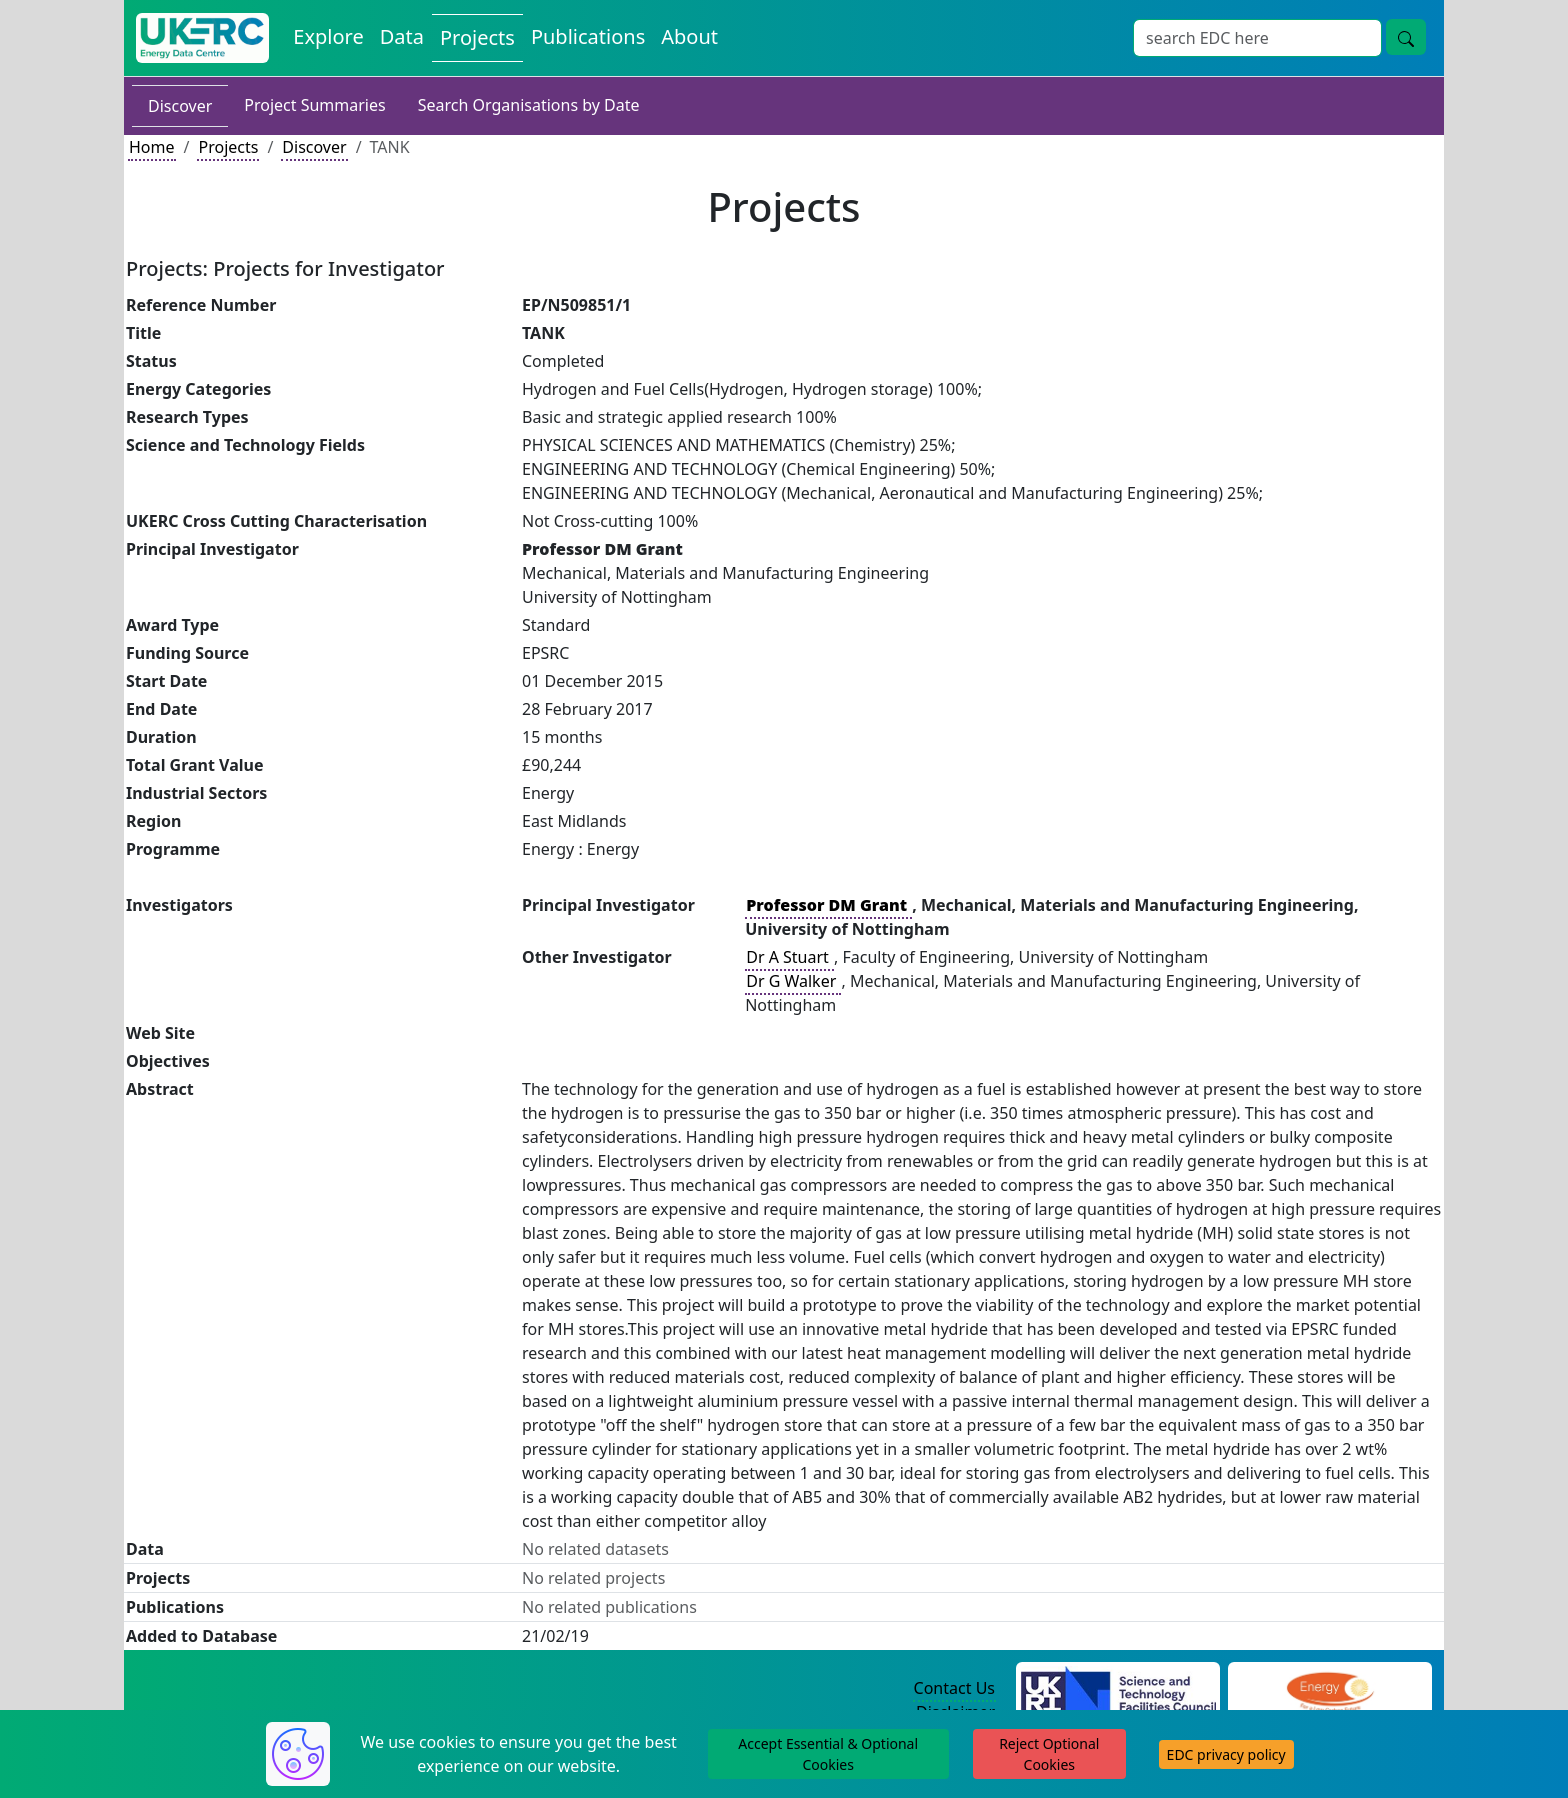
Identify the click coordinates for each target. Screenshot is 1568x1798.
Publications (588, 36)
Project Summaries (314, 105)
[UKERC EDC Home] (202, 38)
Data (402, 36)
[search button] (1406, 37)
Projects (477, 37)
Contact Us (954, 1688)
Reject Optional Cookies (1049, 1754)
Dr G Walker (793, 981)
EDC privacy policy (1226, 1754)
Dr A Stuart (789, 957)
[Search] (1257, 38)
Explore (328, 36)
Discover (180, 106)
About (689, 36)
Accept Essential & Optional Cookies (828, 1754)
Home (152, 147)
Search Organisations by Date (529, 105)
